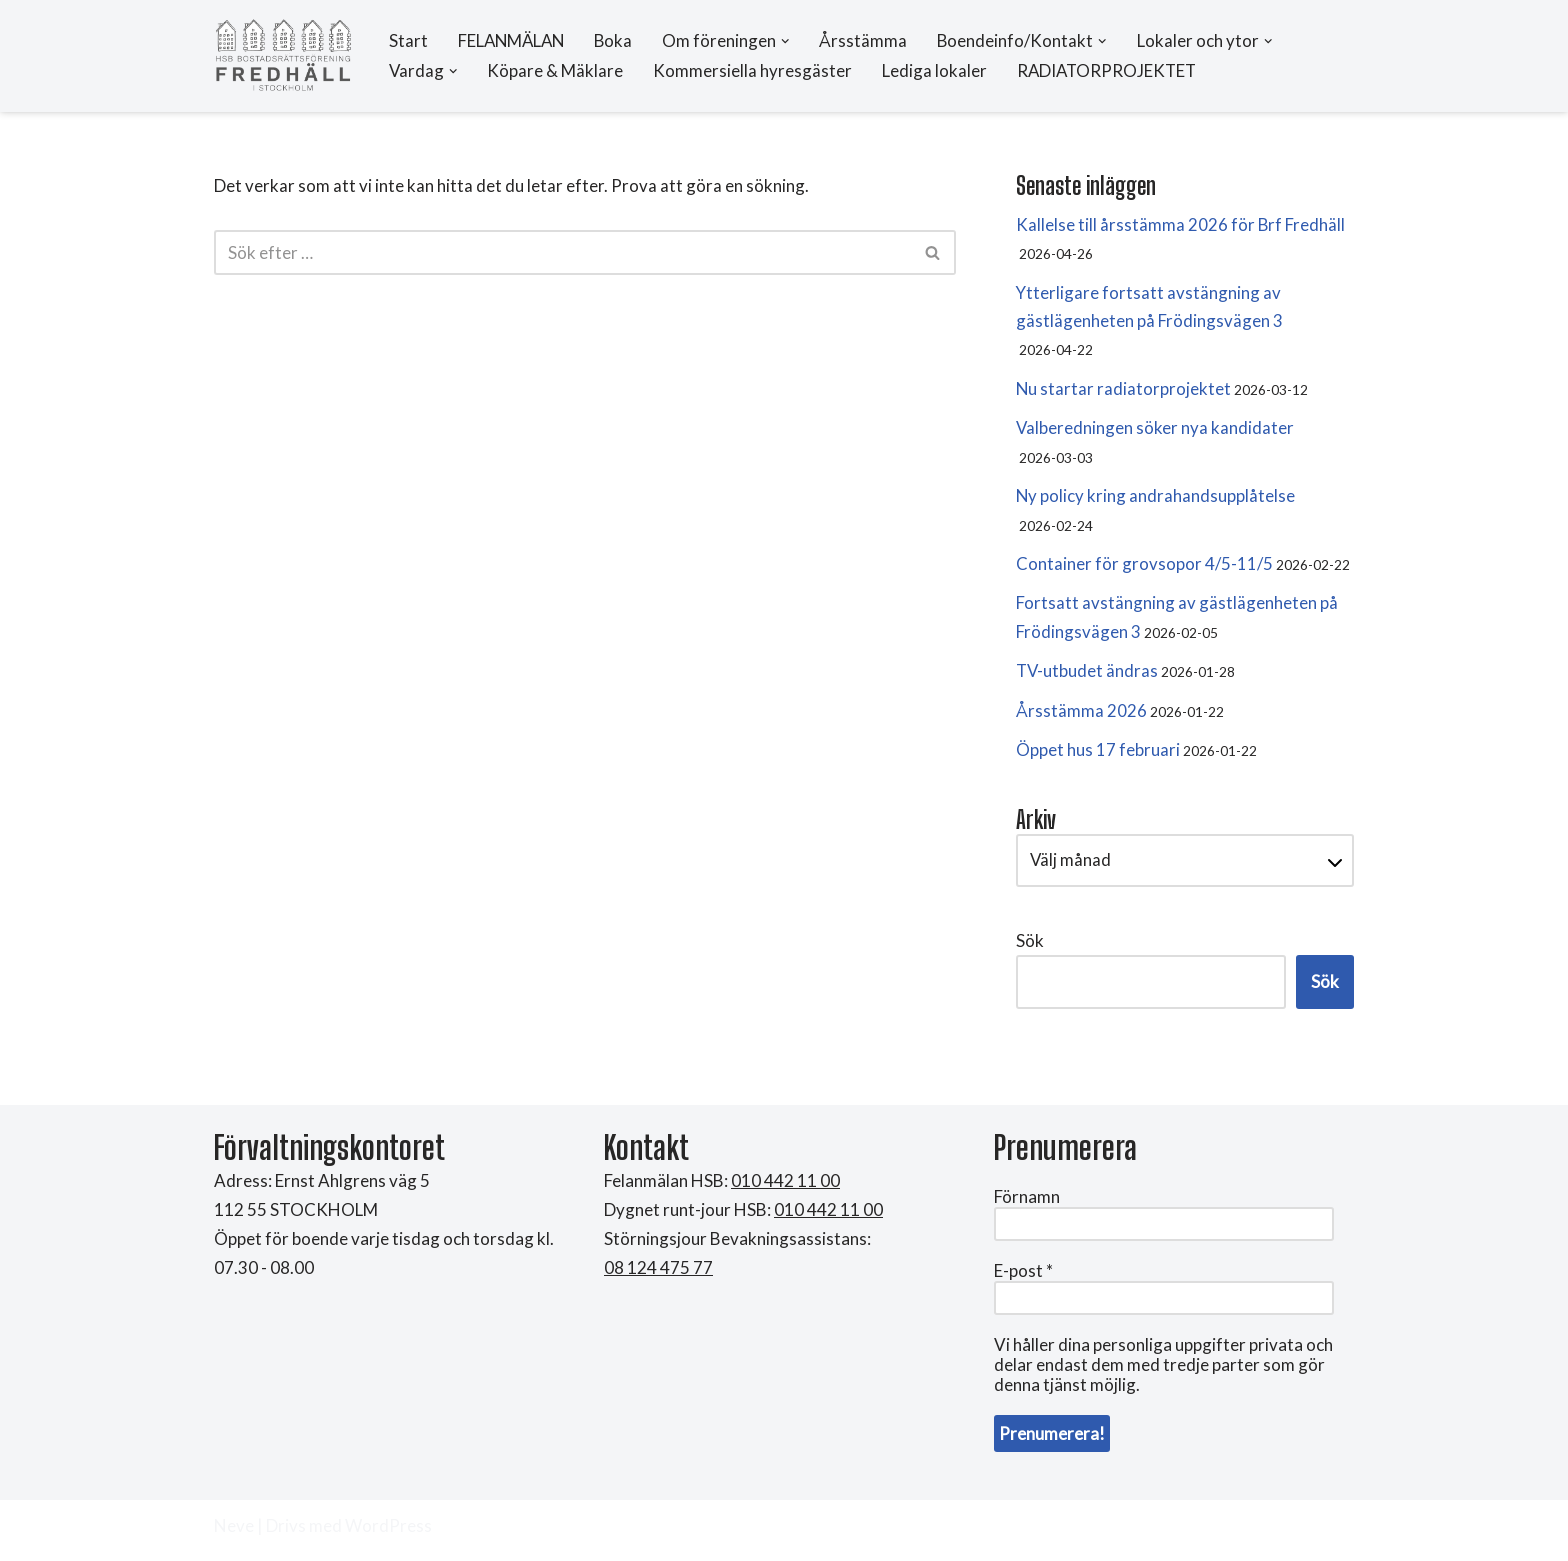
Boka (618, 41)
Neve (234, 1533)
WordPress (388, 1533)
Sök (1030, 948)
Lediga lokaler (936, 71)
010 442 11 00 (828, 1217)
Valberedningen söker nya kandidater (1155, 430)
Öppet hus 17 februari (1098, 756)
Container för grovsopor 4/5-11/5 (1144, 568)
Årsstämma (870, 41)
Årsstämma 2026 (1081, 716)
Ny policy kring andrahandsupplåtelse (1156, 499)
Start (408, 41)
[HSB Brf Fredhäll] (284, 56)
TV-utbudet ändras (1088, 676)
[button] (791, 41)
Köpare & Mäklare (557, 71)
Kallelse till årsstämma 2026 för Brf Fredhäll (1181, 224)
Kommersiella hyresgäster (754, 71)
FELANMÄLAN (513, 41)
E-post (1023, 1279)
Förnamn (1027, 1205)
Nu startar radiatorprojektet (1124, 390)
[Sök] (562, 253)
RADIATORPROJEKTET (1111, 71)
